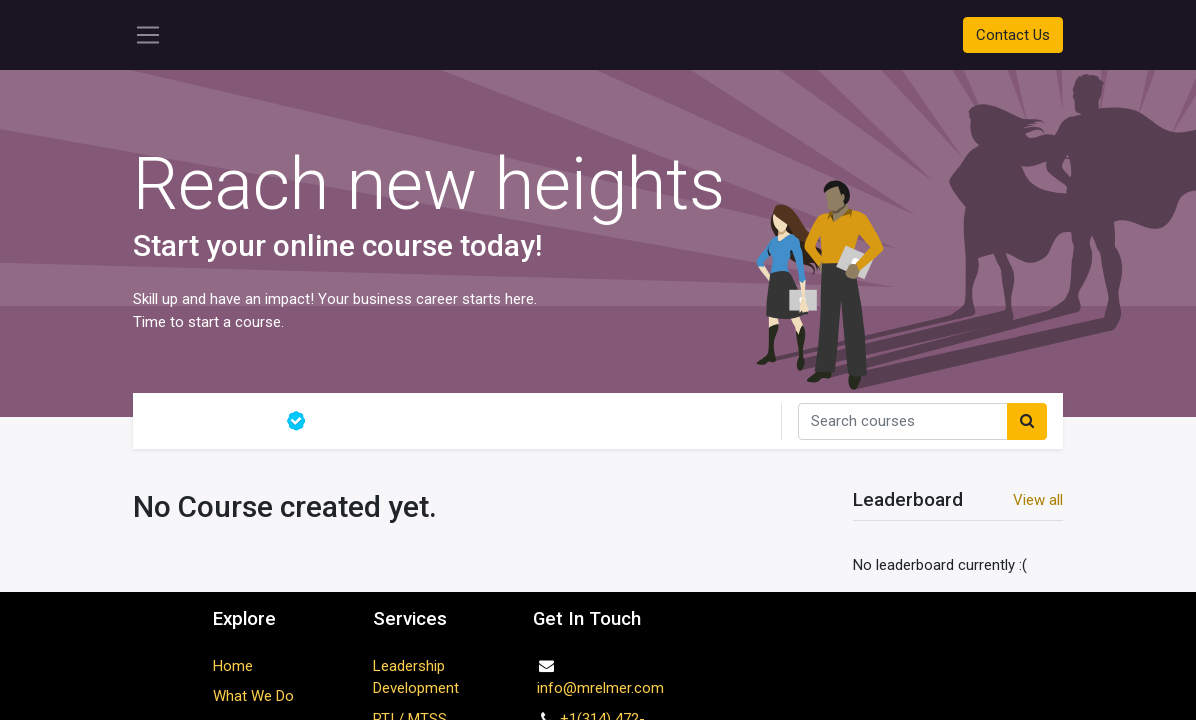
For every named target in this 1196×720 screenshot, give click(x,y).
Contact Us (1013, 35)
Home (233, 666)
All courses (209, 420)
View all (1038, 500)
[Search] (1027, 421)
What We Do (253, 696)
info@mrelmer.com (598, 688)
